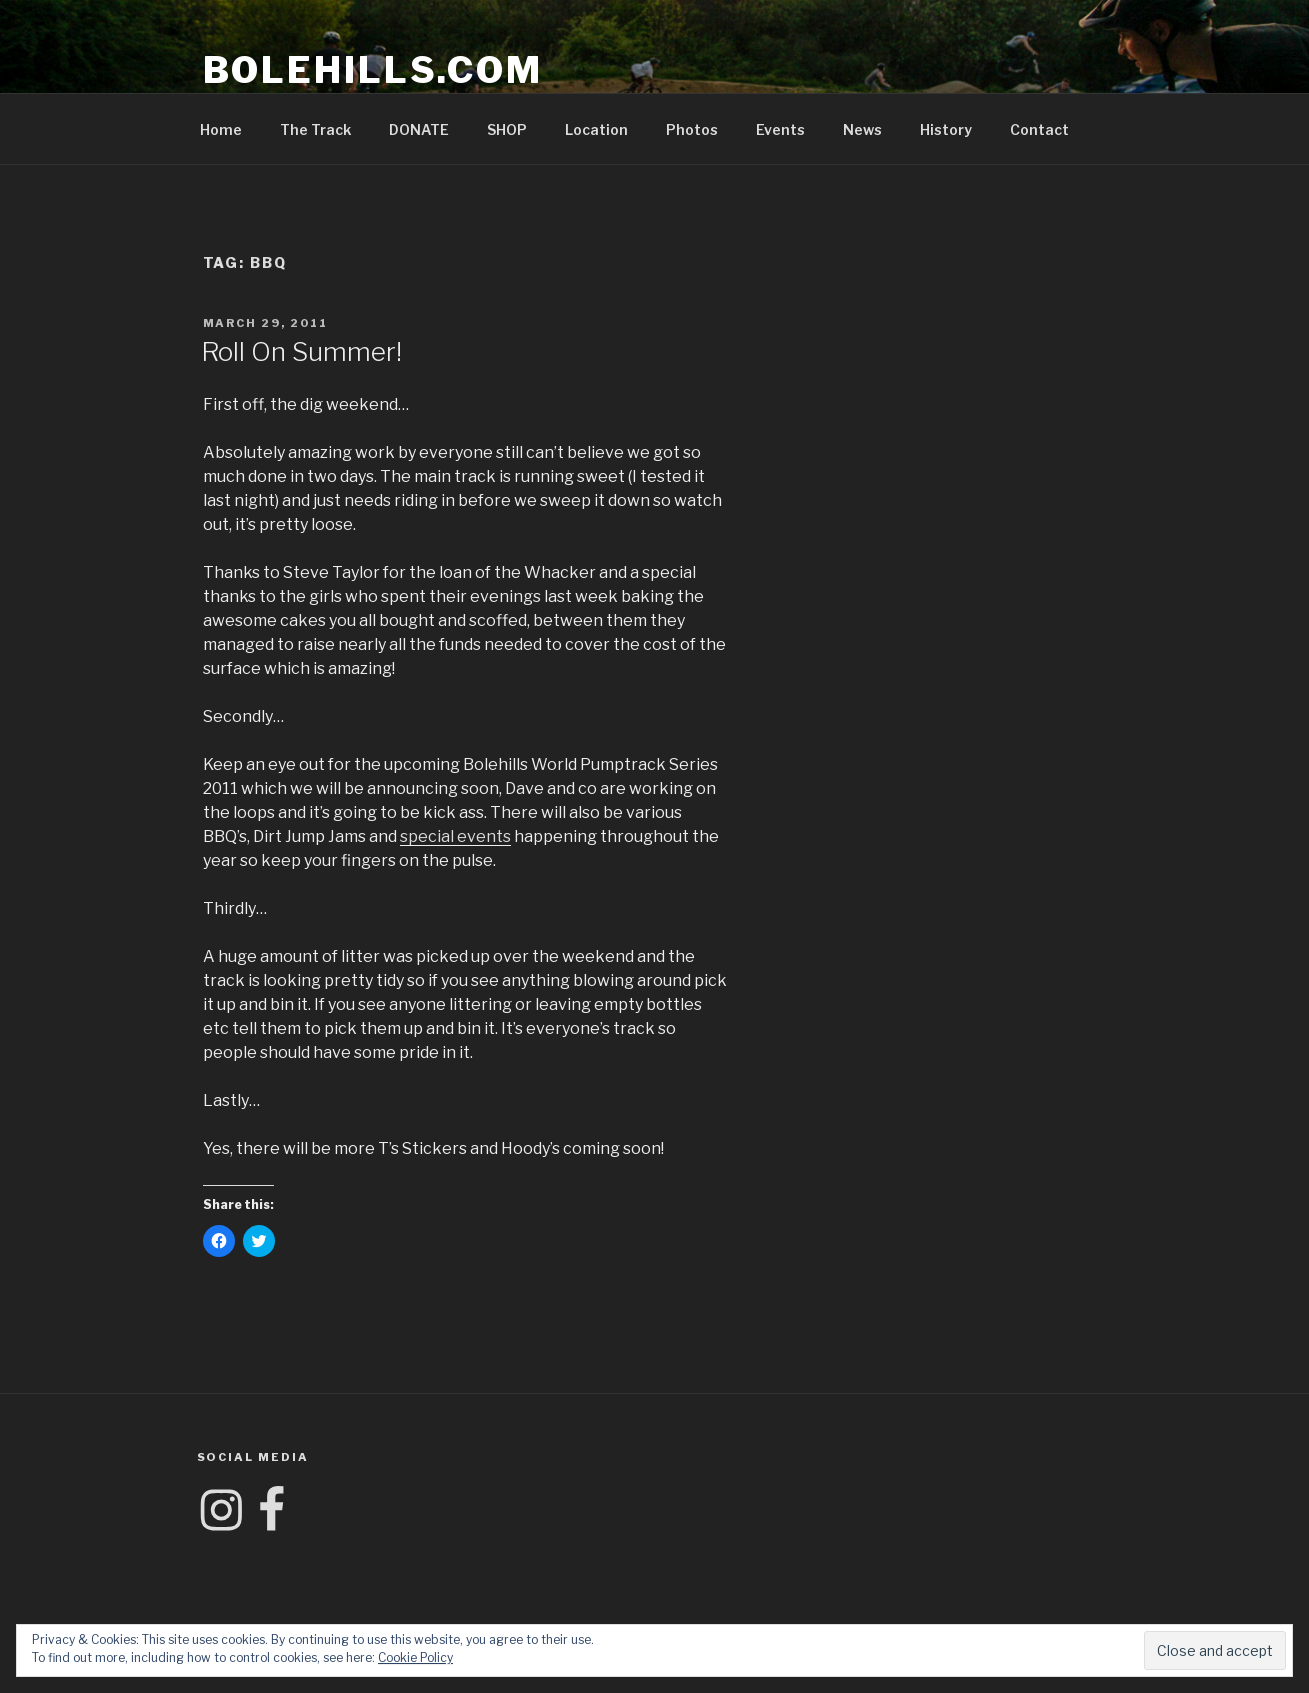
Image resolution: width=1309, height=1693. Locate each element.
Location (596, 129)
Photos (692, 129)
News (862, 129)
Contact (1039, 129)
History (946, 129)
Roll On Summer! (301, 351)
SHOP (507, 129)
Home (221, 129)
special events (455, 836)
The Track (315, 129)
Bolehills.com (373, 70)
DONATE (419, 129)
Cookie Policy (415, 1657)
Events (780, 129)
